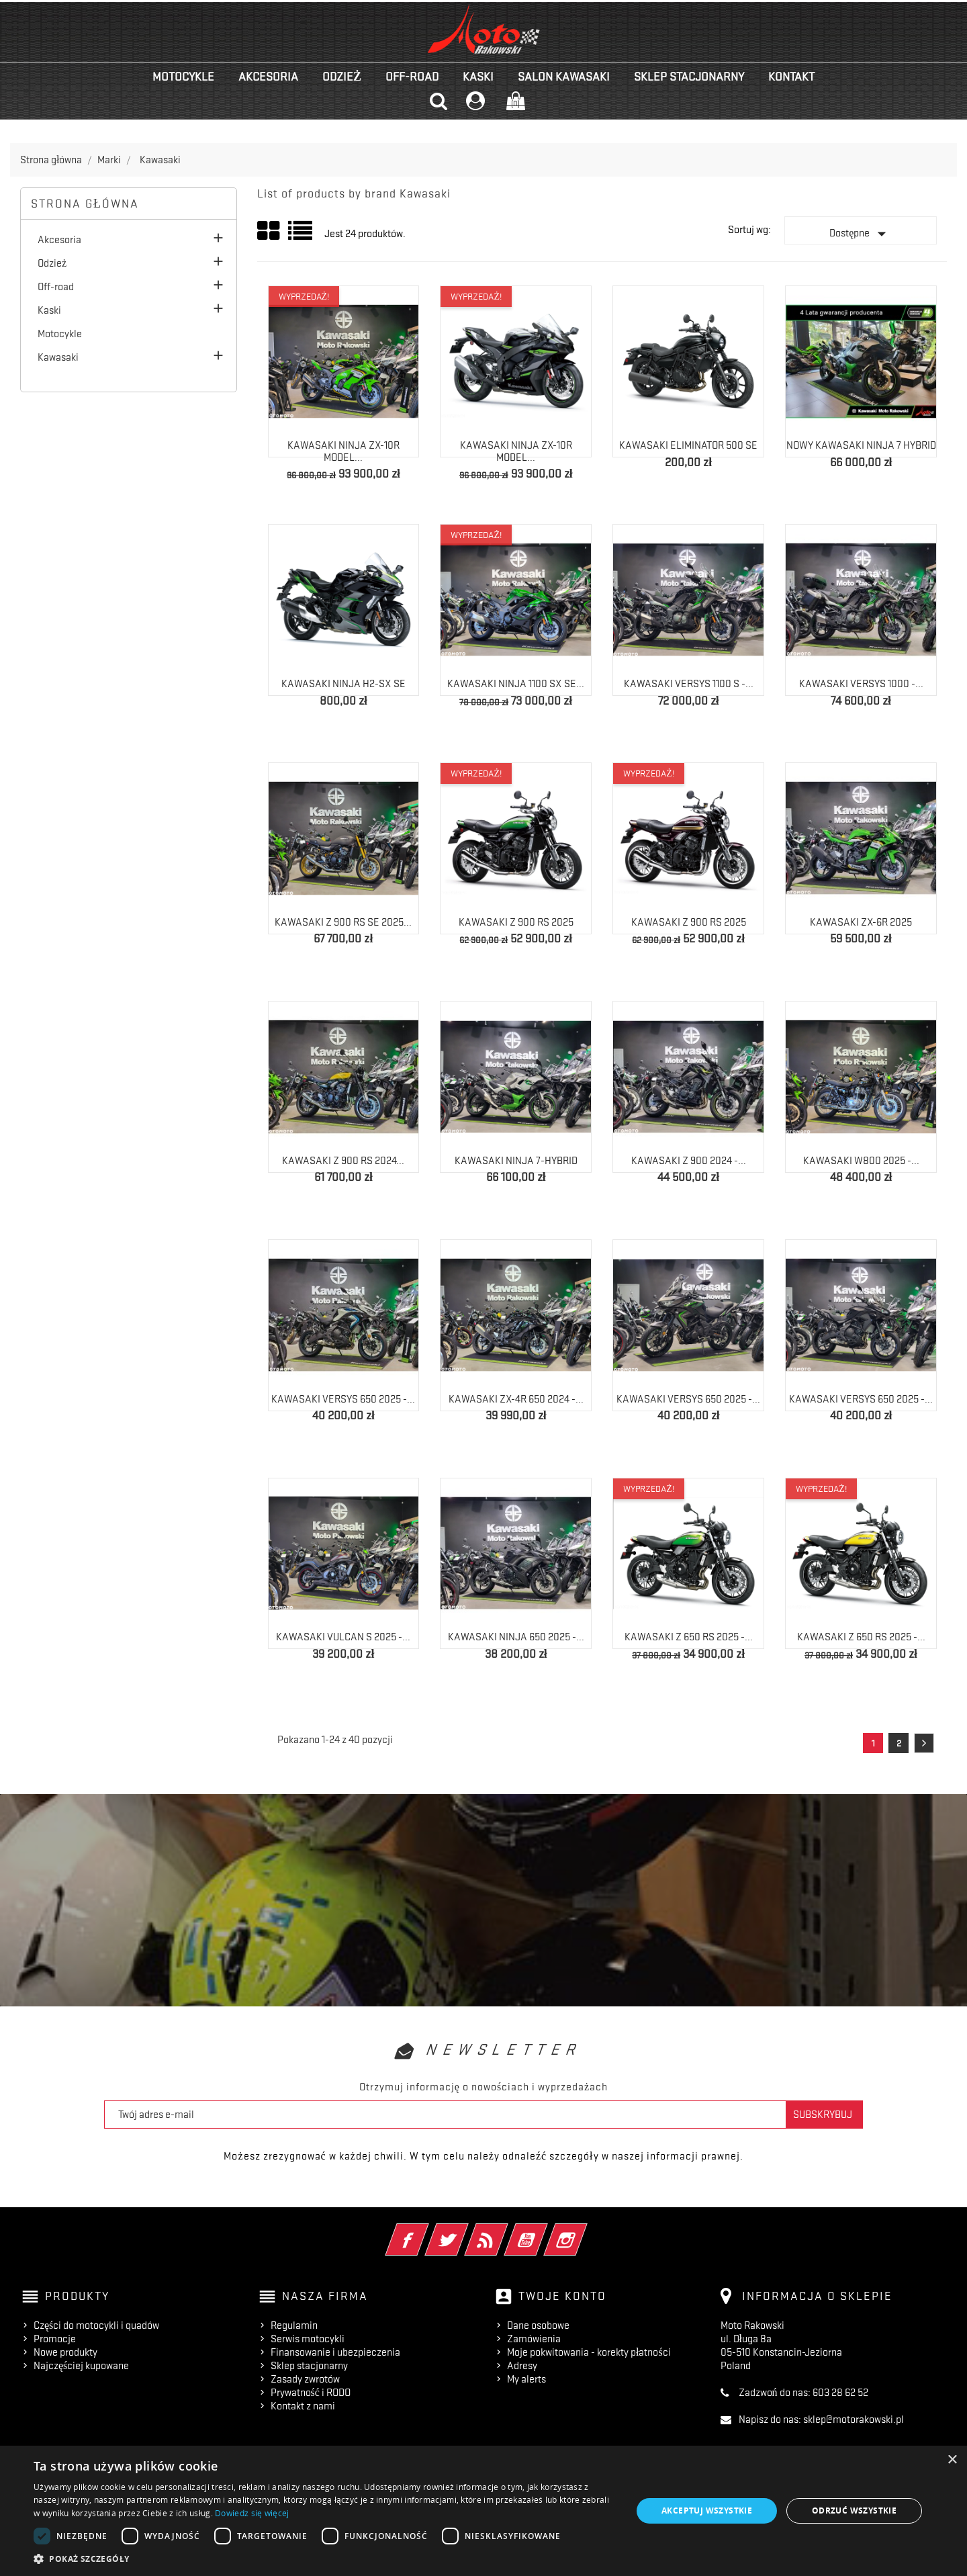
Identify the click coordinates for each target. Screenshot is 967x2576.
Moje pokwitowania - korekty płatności (589, 2352)
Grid (269, 231)
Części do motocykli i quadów (96, 2325)
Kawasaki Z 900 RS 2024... (343, 1161)
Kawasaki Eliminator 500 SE (688, 445)
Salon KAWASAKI (564, 76)
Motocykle (183, 76)
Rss (504, 2231)
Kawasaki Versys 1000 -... (861, 684)
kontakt (791, 76)
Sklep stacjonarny (689, 76)
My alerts (526, 2379)
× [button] (952, 2460)
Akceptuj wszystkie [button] (706, 2510)
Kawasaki (58, 357)
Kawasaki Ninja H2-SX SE (343, 684)
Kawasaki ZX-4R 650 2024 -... (516, 1399)
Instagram (584, 2231)
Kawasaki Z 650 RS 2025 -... (689, 1637)
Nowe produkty (65, 2352)
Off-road (412, 76)
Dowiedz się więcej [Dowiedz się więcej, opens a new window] (252, 2513)
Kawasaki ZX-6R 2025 (861, 922)
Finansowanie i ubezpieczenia (335, 2352)
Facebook (425, 2231)
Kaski (478, 76)
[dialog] (483, 2511)
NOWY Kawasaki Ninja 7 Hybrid (861, 445)
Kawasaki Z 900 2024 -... (688, 1161)
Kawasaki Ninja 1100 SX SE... (515, 684)
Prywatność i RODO (311, 2393)
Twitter (465, 2231)
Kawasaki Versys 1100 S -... (688, 684)
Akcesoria (268, 76)
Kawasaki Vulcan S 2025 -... (343, 1637)
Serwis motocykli (307, 2339)
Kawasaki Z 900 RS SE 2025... (343, 922)
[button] (324, 2559)
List (301, 235)
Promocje (55, 2339)
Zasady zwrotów (305, 2379)
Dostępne (860, 234)
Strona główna (85, 203)
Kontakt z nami (303, 2406)
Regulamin (294, 2325)
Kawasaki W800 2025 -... (861, 1161)
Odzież (341, 76)
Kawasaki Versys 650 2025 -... (343, 1399)
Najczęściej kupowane (81, 2366)
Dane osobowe (538, 2325)
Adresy (522, 2366)
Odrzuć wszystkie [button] (854, 2510)
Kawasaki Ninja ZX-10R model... (343, 451)
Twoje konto (562, 2296)
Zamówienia (534, 2339)
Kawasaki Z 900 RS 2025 (516, 922)
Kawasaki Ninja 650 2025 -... (516, 1637)
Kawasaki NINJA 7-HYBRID (516, 1161)
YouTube (544, 2231)
